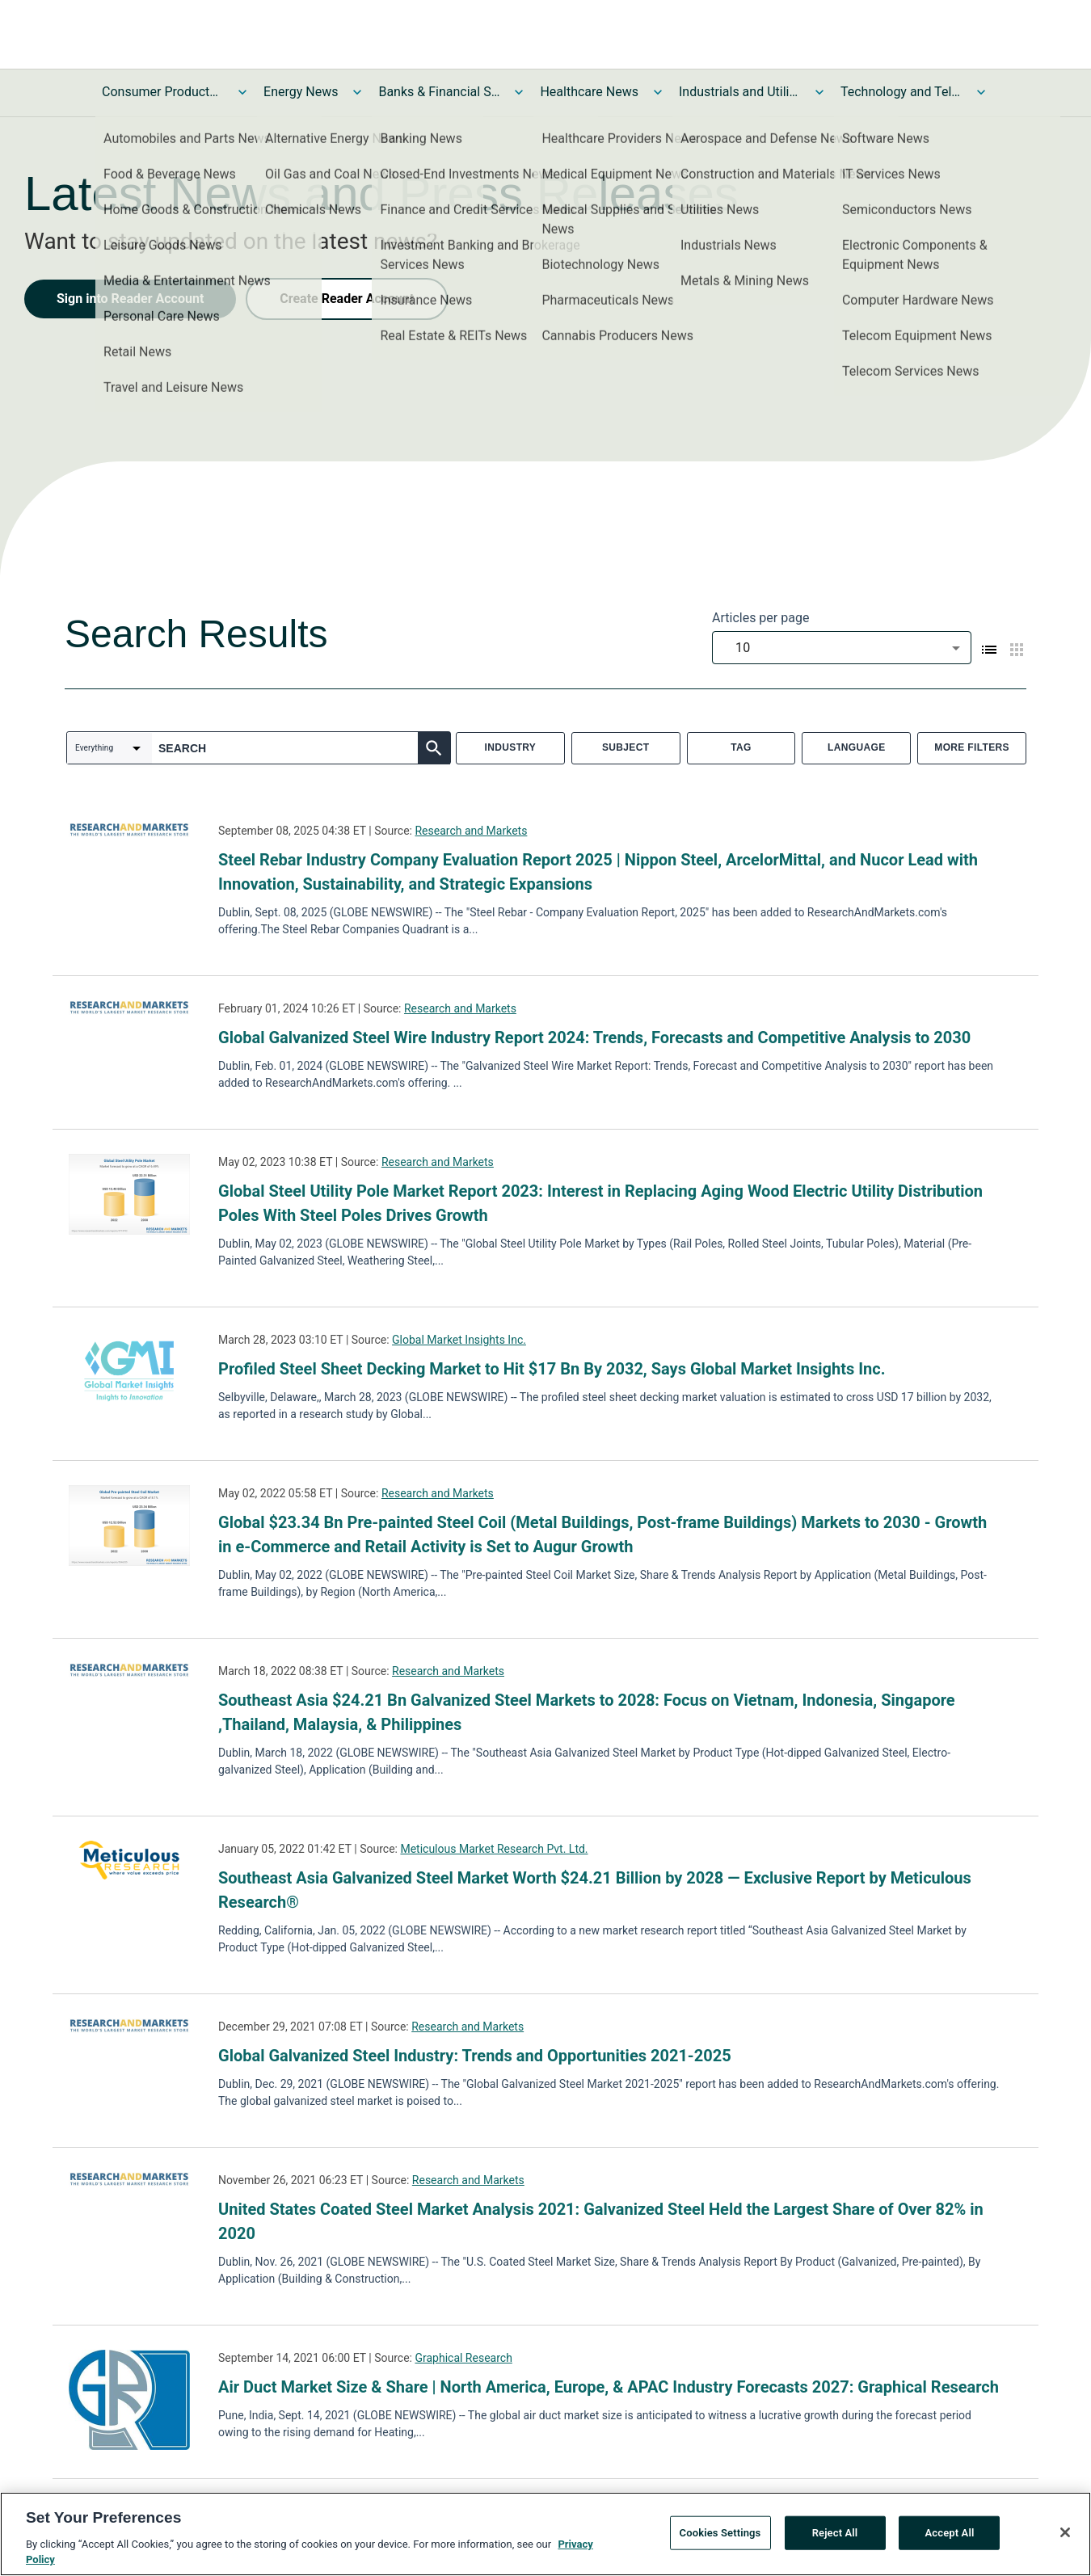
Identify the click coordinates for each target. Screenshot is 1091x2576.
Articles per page (760, 617)
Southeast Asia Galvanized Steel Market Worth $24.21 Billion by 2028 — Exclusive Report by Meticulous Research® (594, 1890)
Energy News (300, 91)
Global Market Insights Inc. (459, 1339)
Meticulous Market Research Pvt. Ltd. (494, 1848)
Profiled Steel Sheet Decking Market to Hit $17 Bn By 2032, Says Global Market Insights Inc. (551, 1368)
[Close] (1065, 2535)
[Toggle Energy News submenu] (357, 92)
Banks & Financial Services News (438, 91)
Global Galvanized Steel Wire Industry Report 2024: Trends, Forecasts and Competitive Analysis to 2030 (594, 1037)
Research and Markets (471, 830)
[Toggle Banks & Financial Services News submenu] (519, 92)
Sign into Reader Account (130, 298)
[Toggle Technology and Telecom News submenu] (981, 92)
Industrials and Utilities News (739, 91)
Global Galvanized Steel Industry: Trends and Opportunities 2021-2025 (474, 2055)
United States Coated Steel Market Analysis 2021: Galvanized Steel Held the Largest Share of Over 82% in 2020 (601, 2221)
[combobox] (841, 647)
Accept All (950, 2535)
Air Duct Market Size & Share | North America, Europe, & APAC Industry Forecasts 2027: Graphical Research (608, 2387)
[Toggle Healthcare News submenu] (658, 92)
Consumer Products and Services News (162, 91)
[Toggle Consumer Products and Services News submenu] (242, 92)
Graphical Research (463, 2357)
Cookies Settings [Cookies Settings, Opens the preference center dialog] (720, 2535)
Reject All (835, 2535)
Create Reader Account (347, 298)
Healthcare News (589, 91)
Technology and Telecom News (901, 91)
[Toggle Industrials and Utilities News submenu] (819, 92)
